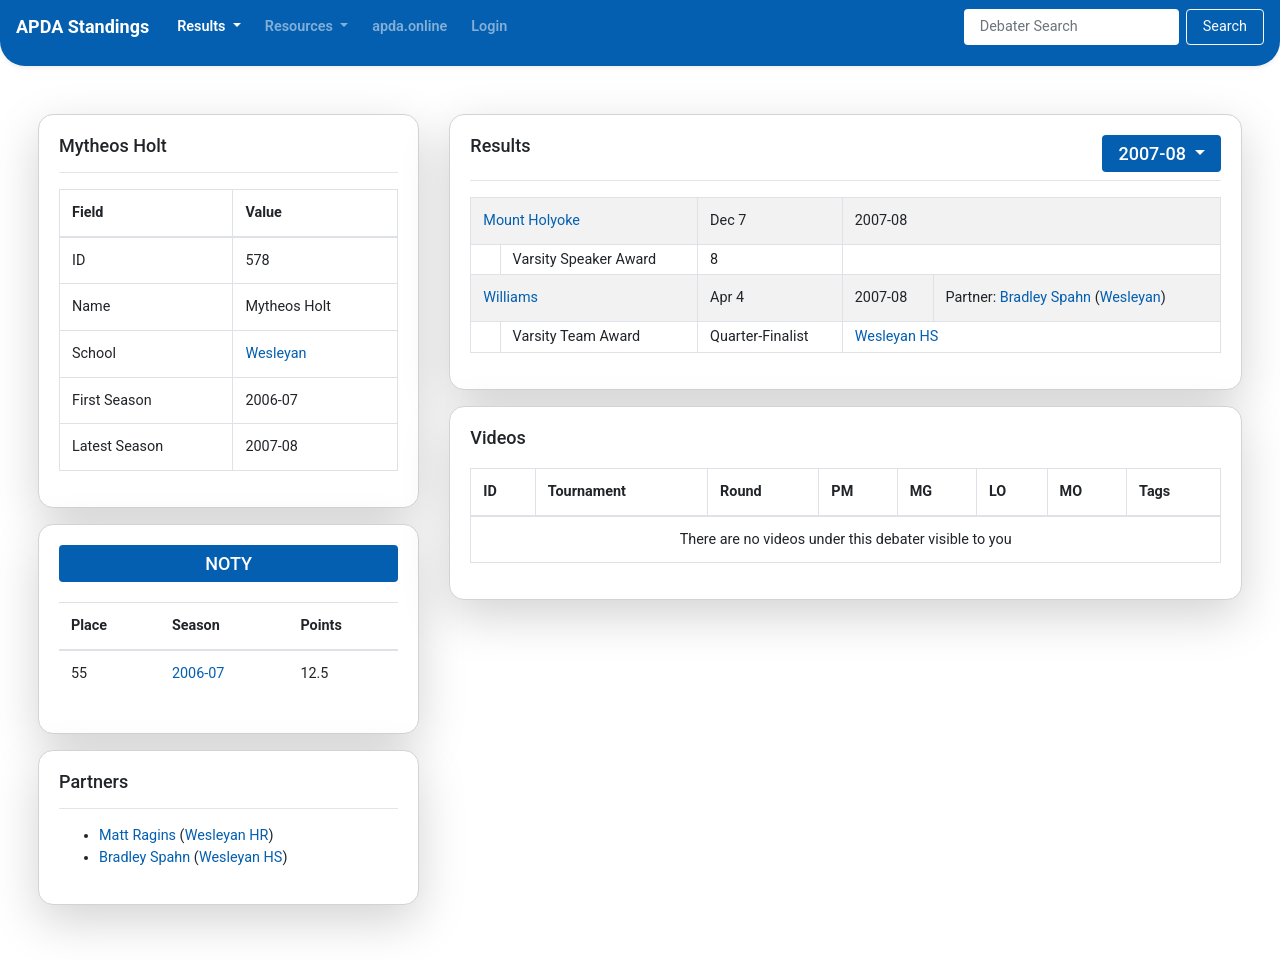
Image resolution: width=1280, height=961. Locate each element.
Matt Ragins (137, 835)
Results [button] (203, 26)
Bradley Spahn (144, 857)
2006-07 (198, 673)
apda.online (409, 26)
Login (489, 26)
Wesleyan (275, 353)
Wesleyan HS (241, 857)
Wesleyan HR (227, 835)
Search (1225, 26)
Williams (510, 297)
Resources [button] (301, 26)
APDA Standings (82, 26)
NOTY (228, 563)
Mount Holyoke (531, 220)
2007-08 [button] (1154, 153)
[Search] (1071, 27)
